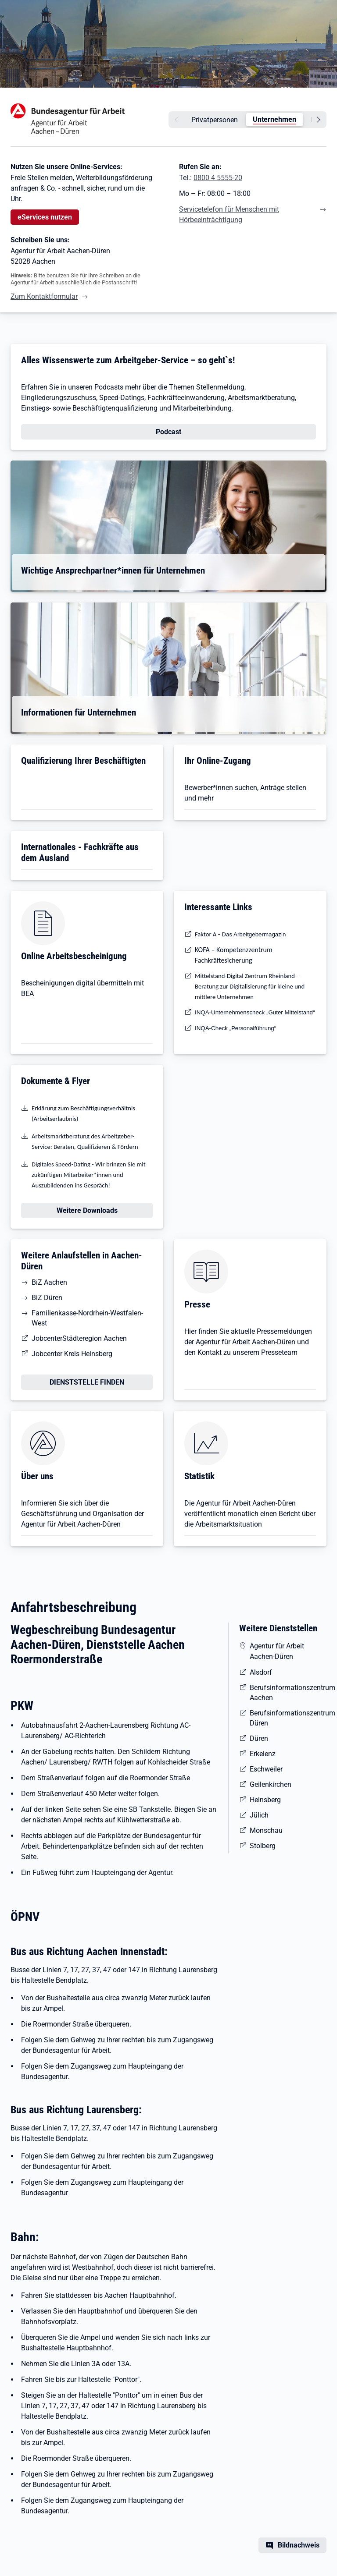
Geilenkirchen (270, 1784)
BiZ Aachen (49, 1282)
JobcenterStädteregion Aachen (79, 1338)
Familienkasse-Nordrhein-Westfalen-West (87, 1318)
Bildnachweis (298, 2545)
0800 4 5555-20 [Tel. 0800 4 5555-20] (218, 178)
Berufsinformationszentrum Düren (288, 1718)
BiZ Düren (47, 1297)
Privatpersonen (214, 120)
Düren (259, 1738)
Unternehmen (274, 119)
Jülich (259, 1815)
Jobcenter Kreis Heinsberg (72, 1354)
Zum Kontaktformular (44, 296)
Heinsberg (265, 1800)
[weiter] (319, 119)
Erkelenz (263, 1754)
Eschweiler (266, 1769)
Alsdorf (261, 1672)
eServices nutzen (45, 217)
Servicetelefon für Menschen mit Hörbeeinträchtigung (229, 214)
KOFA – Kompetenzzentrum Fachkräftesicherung (233, 955)
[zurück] (175, 119)
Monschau (266, 1830)
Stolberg (263, 1846)
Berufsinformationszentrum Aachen (288, 1692)
